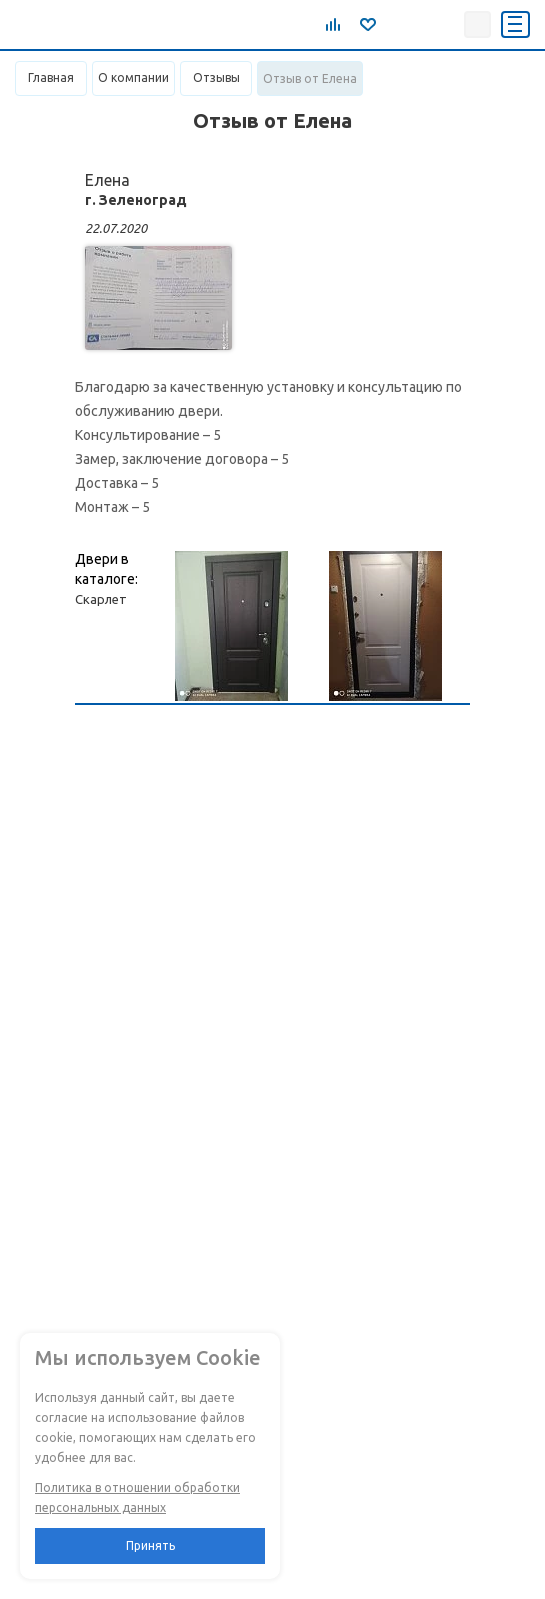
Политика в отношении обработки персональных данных (137, 1497)
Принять (150, 1545)
